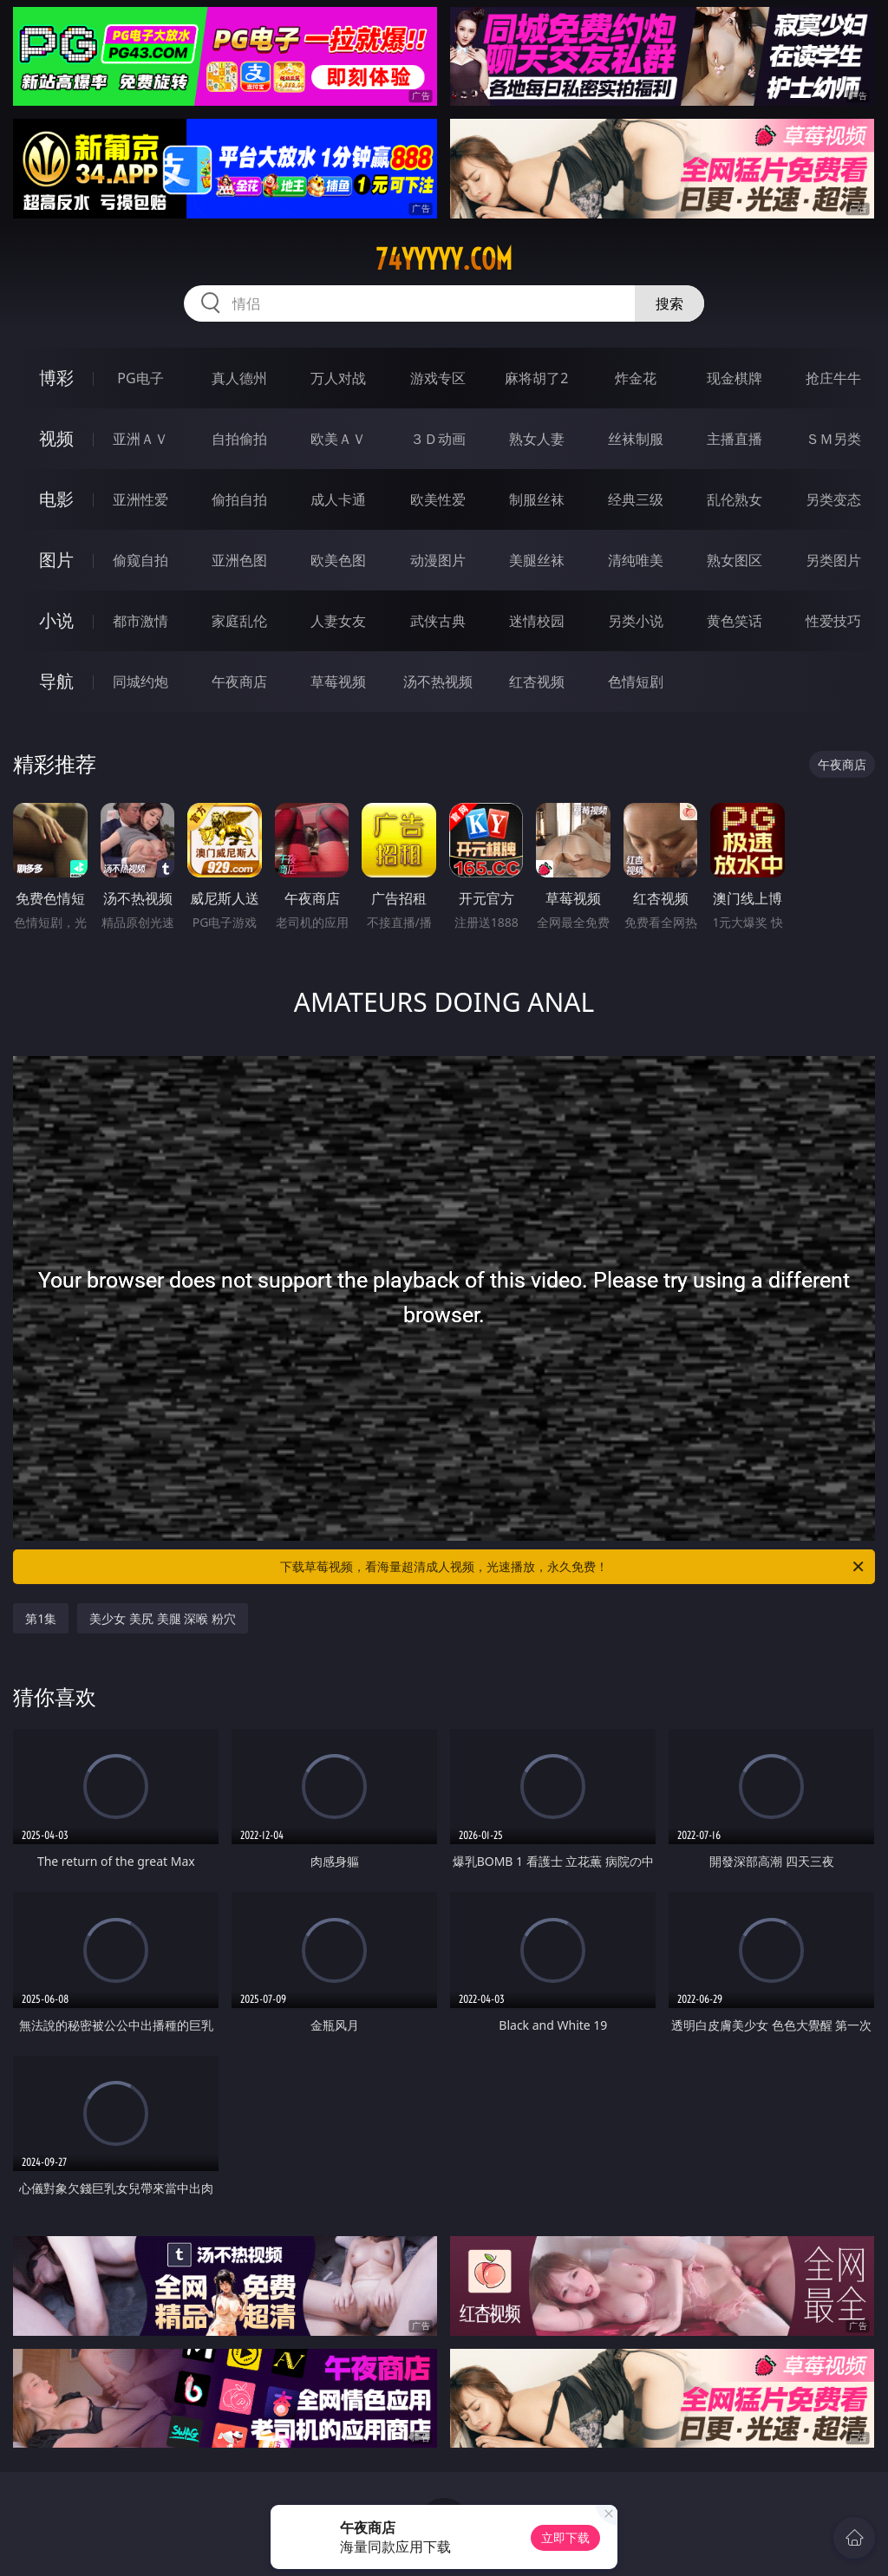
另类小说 (635, 620)
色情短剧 (635, 681)
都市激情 (140, 620)
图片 (56, 559)
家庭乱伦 (239, 620)
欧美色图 (338, 560)
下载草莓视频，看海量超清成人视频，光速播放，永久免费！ (573, 1566)
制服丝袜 (537, 499)
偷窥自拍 (140, 560)
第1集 (40, 1618)
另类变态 (833, 499)
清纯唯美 (635, 560)
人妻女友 (338, 620)
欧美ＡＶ (338, 438)
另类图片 (833, 560)
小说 (56, 620)
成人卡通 (338, 499)
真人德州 (239, 378)
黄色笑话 (734, 620)
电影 (56, 499)
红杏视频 (537, 681)
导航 (56, 681)
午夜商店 (239, 681)
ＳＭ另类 (833, 438)
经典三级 (635, 499)
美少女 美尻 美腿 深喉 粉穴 (162, 1618)
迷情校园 (537, 620)
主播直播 (734, 438)
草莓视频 (338, 681)
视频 (56, 438)
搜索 (669, 303)
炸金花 (635, 378)
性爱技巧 (833, 620)
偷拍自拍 (239, 499)
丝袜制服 (635, 438)
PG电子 (140, 378)
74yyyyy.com (444, 259)
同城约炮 (140, 681)
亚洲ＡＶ (140, 438)
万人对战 (338, 378)
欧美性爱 (438, 499)
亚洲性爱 (140, 499)
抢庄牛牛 (833, 378)
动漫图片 (438, 560)
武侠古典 (438, 620)
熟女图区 (734, 560)
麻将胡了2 (536, 378)
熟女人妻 (537, 438)
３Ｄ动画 (438, 438)
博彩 (56, 377)
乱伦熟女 (734, 499)
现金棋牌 (734, 378)
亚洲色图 (239, 560)
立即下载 (565, 2537)
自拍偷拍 (239, 438)
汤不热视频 (438, 681)
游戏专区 (438, 378)
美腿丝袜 (537, 560)
